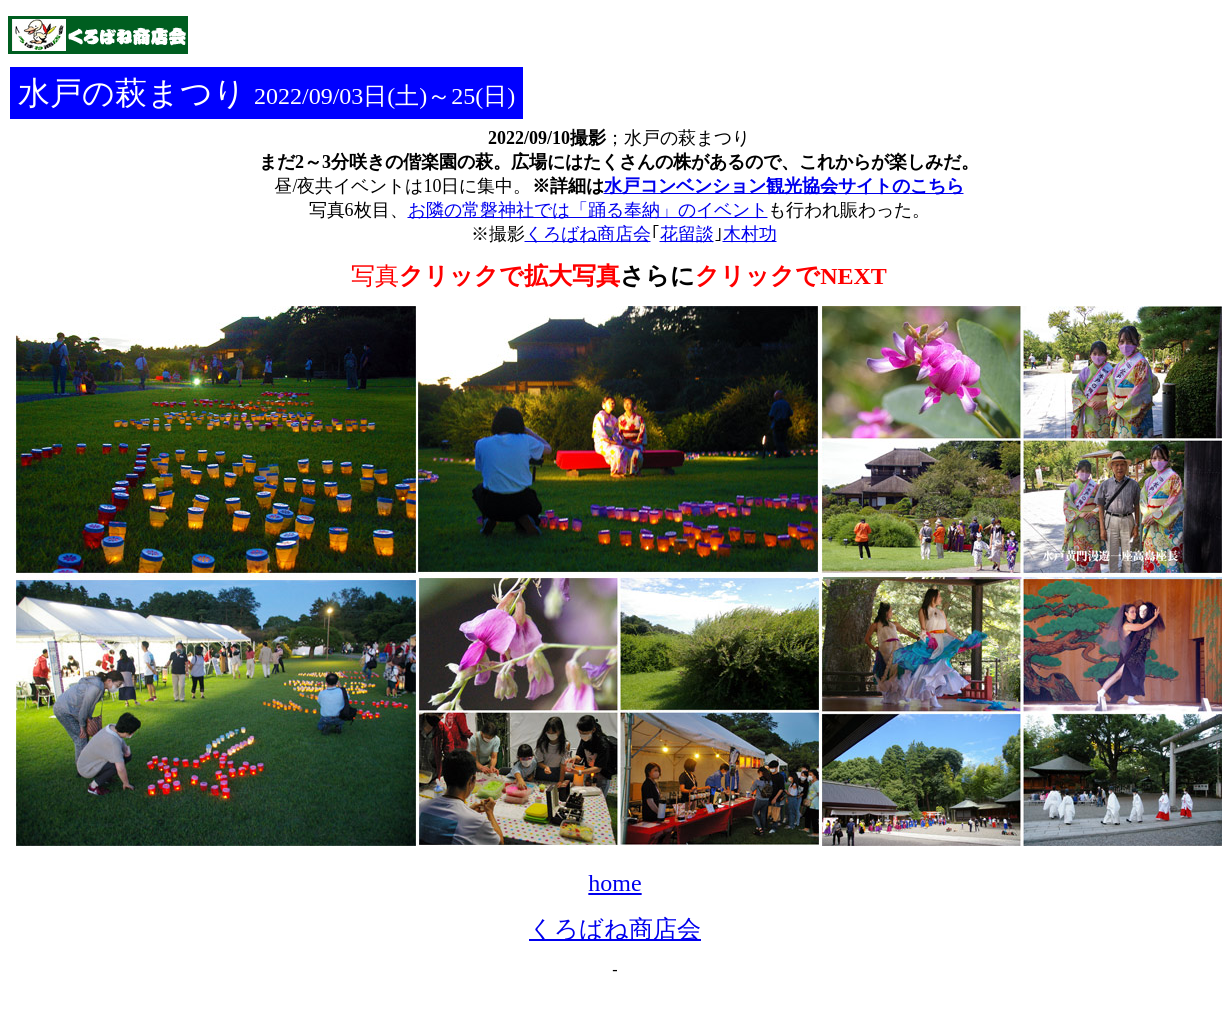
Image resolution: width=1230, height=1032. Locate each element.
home (614, 883)
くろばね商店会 (615, 929)
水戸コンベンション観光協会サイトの (757, 186)
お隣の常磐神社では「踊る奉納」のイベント (588, 210)
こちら (937, 186)
